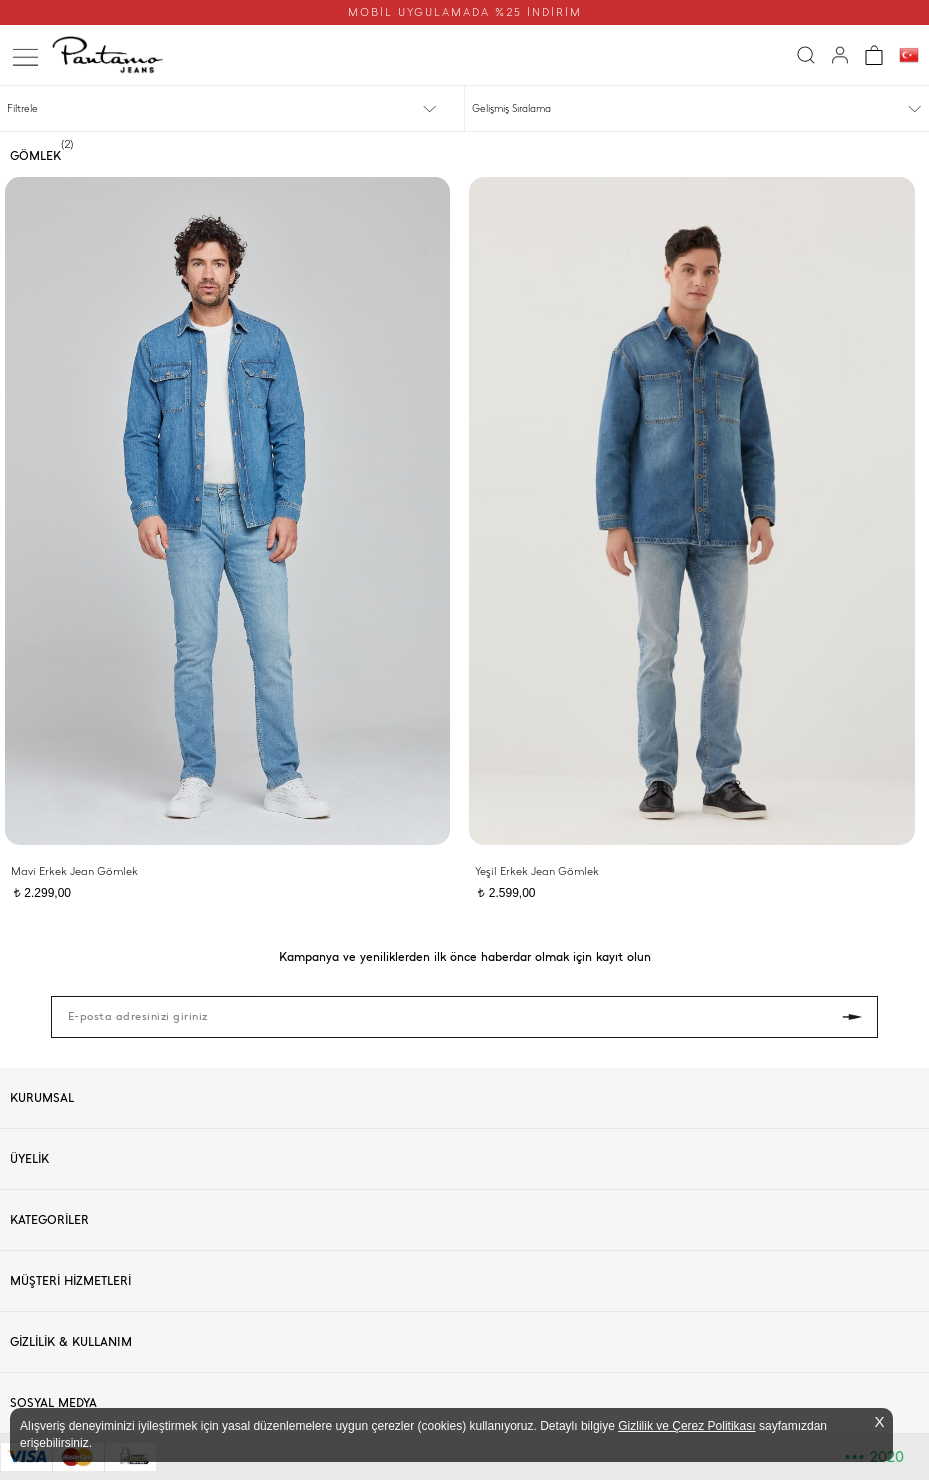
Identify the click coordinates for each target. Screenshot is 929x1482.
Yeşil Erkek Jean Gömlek (537, 871)
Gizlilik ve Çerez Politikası (686, 1426)
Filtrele (22, 108)
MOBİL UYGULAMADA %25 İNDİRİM (465, 12)
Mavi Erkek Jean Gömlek (74, 871)
